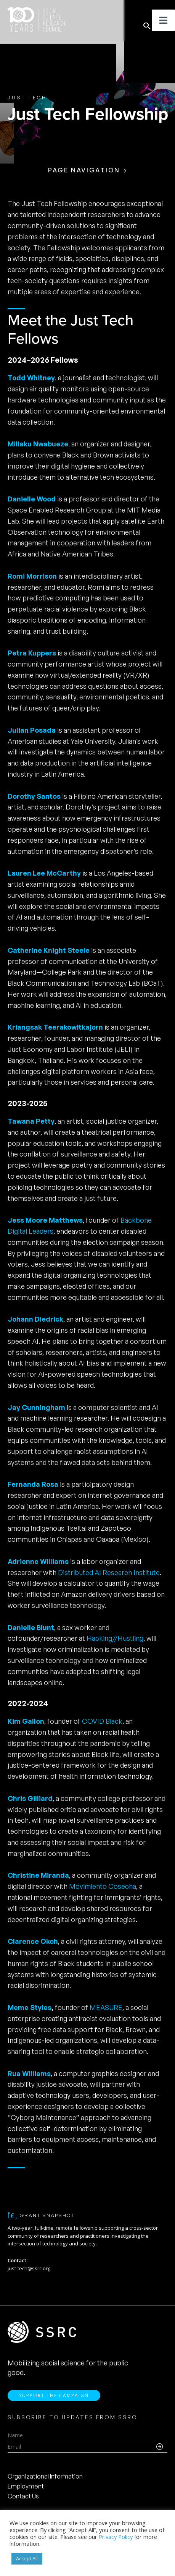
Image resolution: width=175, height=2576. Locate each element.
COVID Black (102, 1721)
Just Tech (27, 97)
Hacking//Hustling (115, 1638)
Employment (26, 2486)
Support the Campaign (54, 2395)
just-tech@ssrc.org (29, 2268)
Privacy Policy (116, 2536)
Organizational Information (45, 2476)
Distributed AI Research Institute (109, 1572)
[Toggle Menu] (163, 20)
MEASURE (106, 2007)
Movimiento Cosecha (102, 1886)
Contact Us (23, 2496)
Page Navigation (84, 170)
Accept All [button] (27, 2558)
